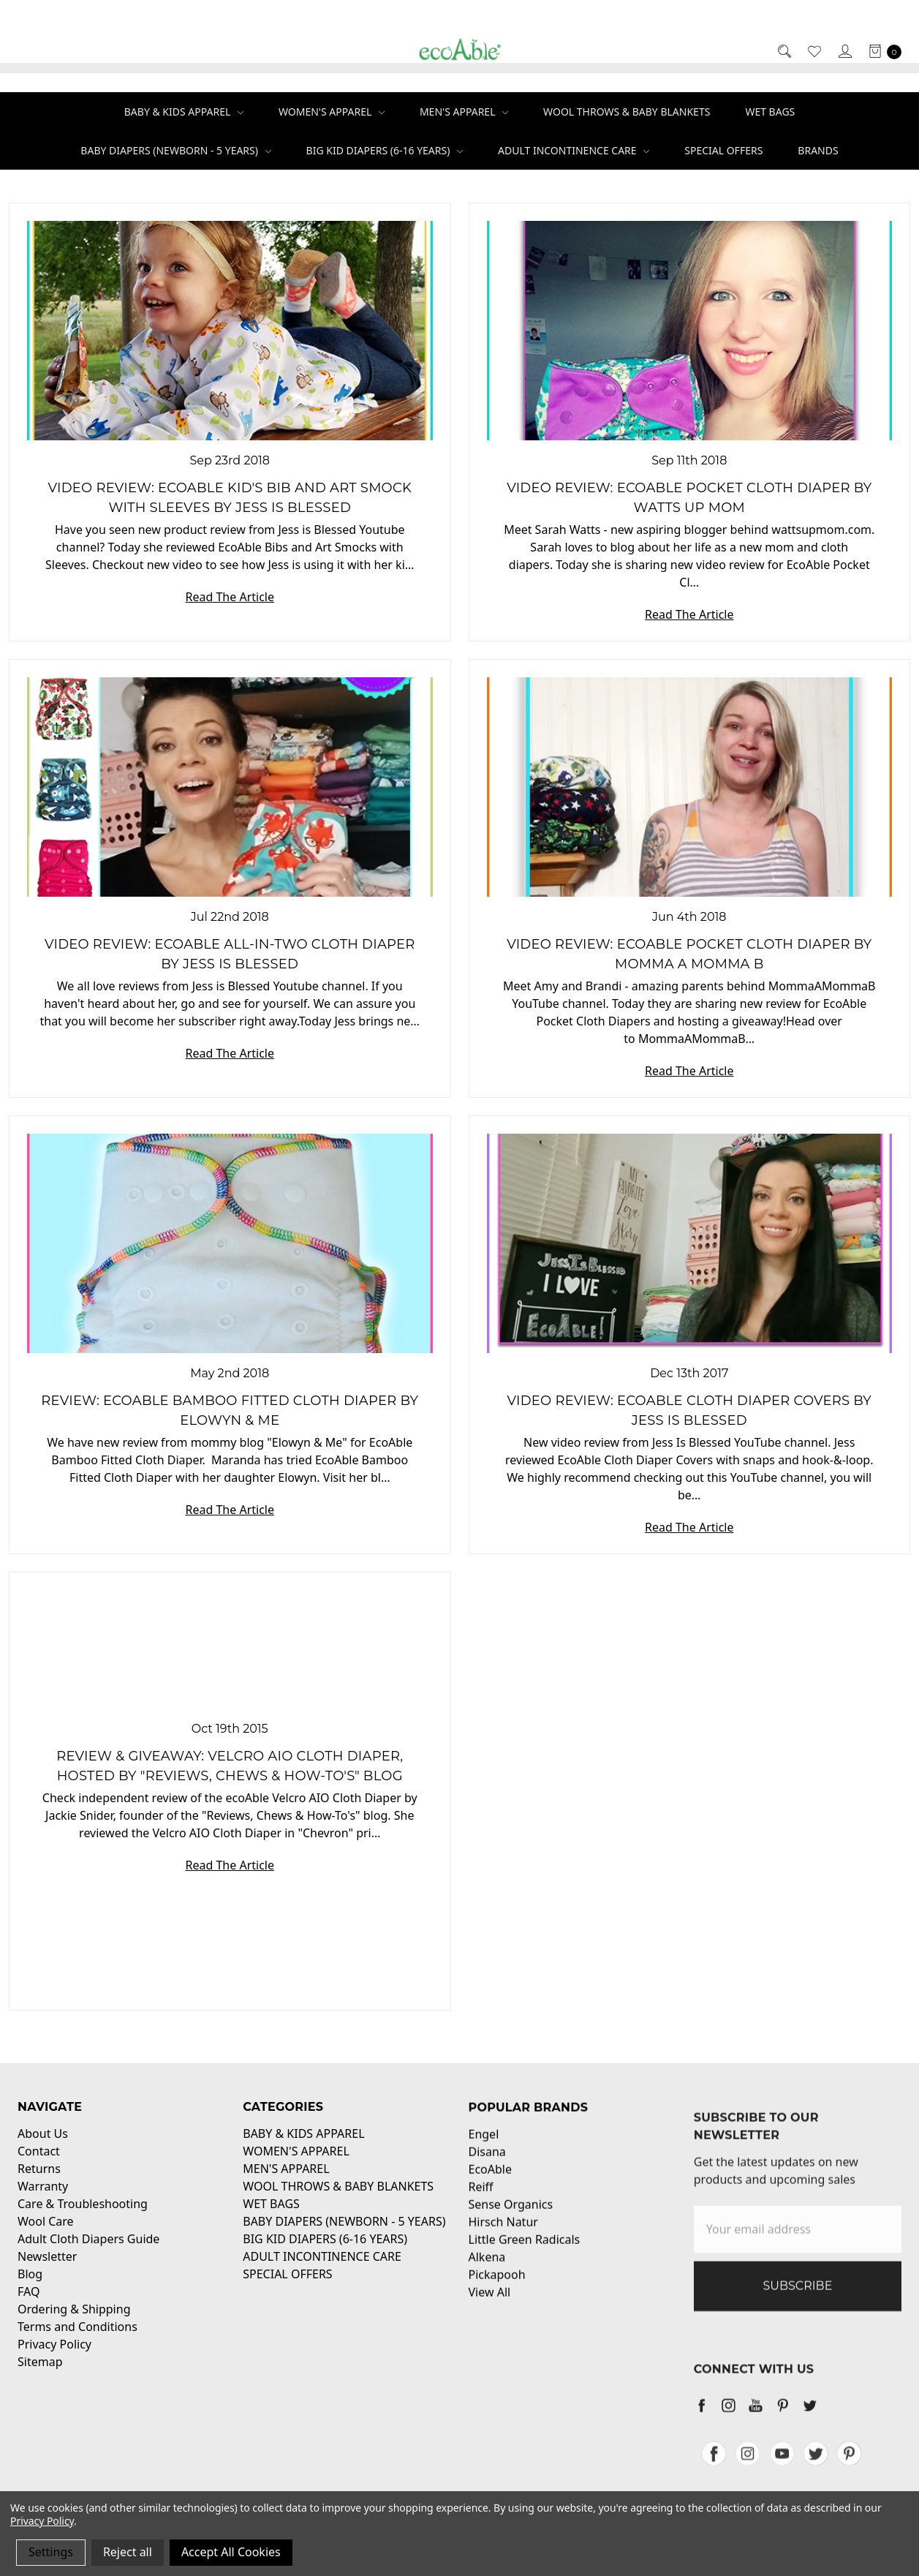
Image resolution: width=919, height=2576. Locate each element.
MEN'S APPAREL (464, 111)
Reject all (127, 2552)
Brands (818, 150)
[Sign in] (844, 51)
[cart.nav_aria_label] (881, 51)
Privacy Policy (54, 2359)
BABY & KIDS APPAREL (183, 111)
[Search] (783, 51)
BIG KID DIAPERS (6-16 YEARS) (384, 150)
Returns (39, 2183)
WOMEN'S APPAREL (332, 111)
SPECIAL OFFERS (723, 150)
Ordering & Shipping (74, 2324)
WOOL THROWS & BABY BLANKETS (626, 111)
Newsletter (47, 2271)
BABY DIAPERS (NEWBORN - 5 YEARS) (175, 150)
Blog (30, 2289)
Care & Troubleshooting (83, 2218)
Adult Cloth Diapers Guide (88, 2253)
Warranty (43, 2201)
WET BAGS (770, 111)
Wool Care (46, 2236)
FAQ (28, 2306)
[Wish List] (813, 51)
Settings (51, 2552)
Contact (39, 2166)
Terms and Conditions (77, 2341)
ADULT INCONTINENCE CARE (573, 150)
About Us (43, 2148)
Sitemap (40, 2376)
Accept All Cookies (231, 2552)
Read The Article (230, 597)
